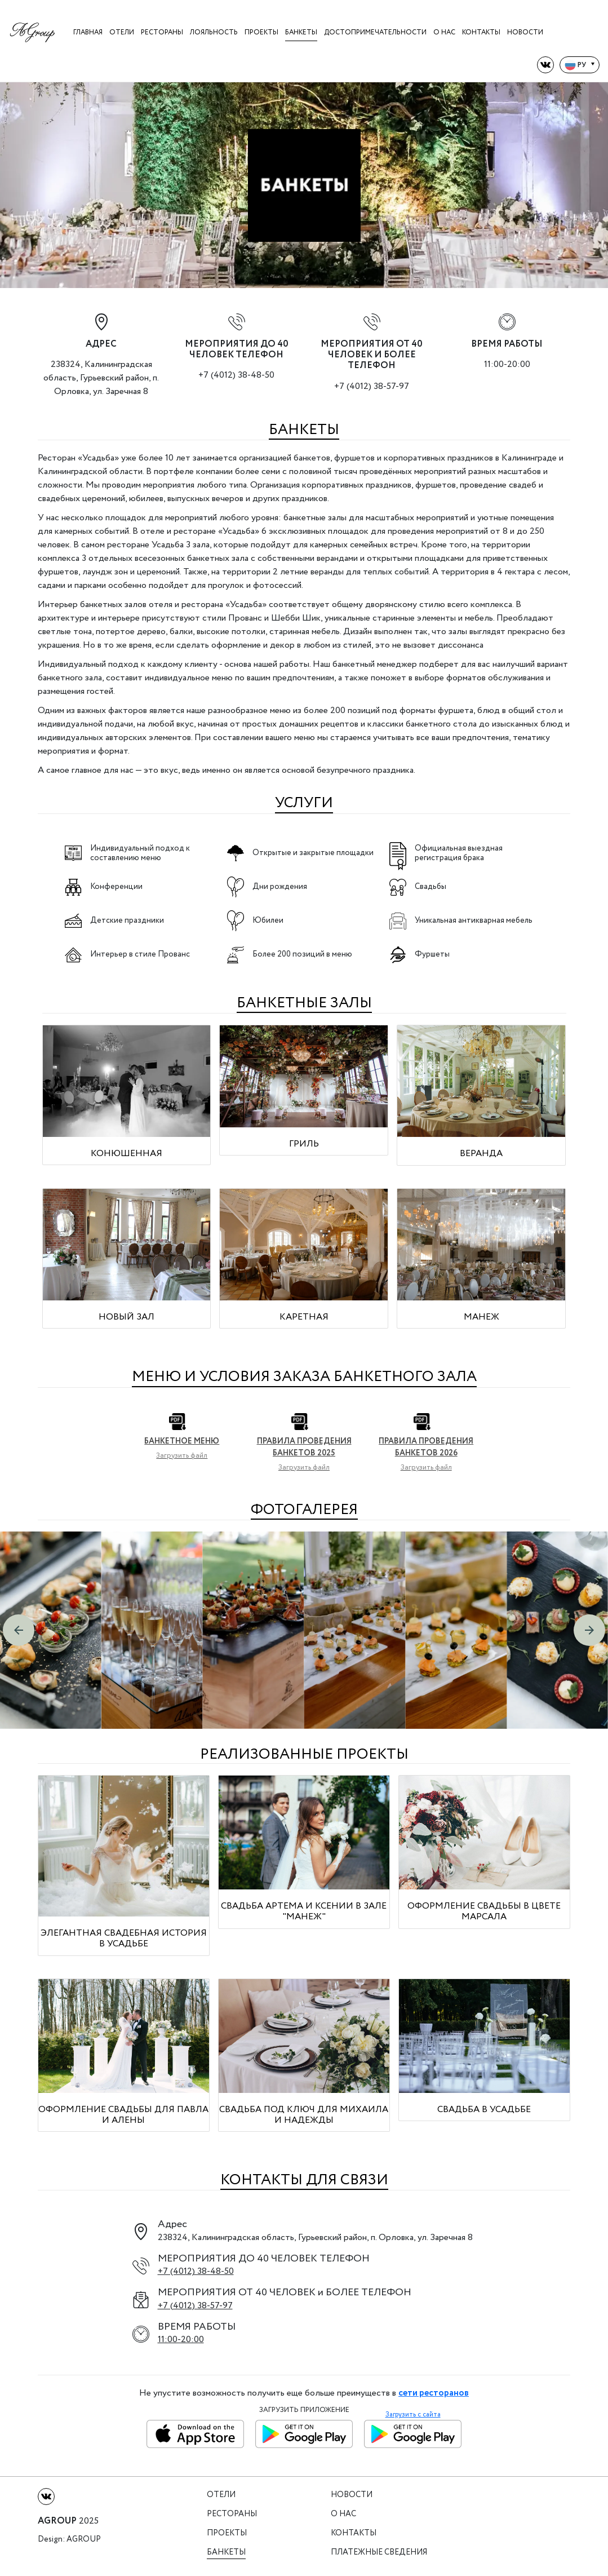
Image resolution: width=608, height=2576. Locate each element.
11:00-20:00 (181, 2339)
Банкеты (301, 32)
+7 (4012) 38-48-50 (236, 375)
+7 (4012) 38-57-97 (371, 386)
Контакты (481, 32)
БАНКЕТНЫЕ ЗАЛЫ (304, 1003)
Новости (525, 32)
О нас (444, 32)
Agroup (83, 2539)
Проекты (261, 32)
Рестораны (162, 32)
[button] (18, 1630)
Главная (88, 32)
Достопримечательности (375, 32)
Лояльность (214, 32)
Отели (121, 32)
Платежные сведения (379, 2552)
